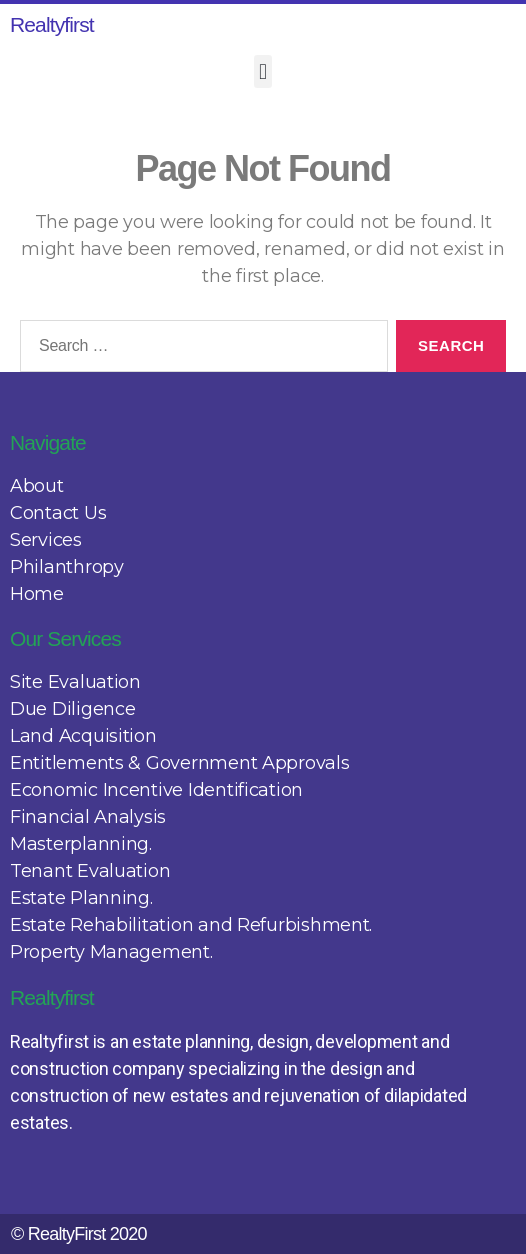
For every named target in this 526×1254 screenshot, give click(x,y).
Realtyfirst (52, 24)
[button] (263, 71)
